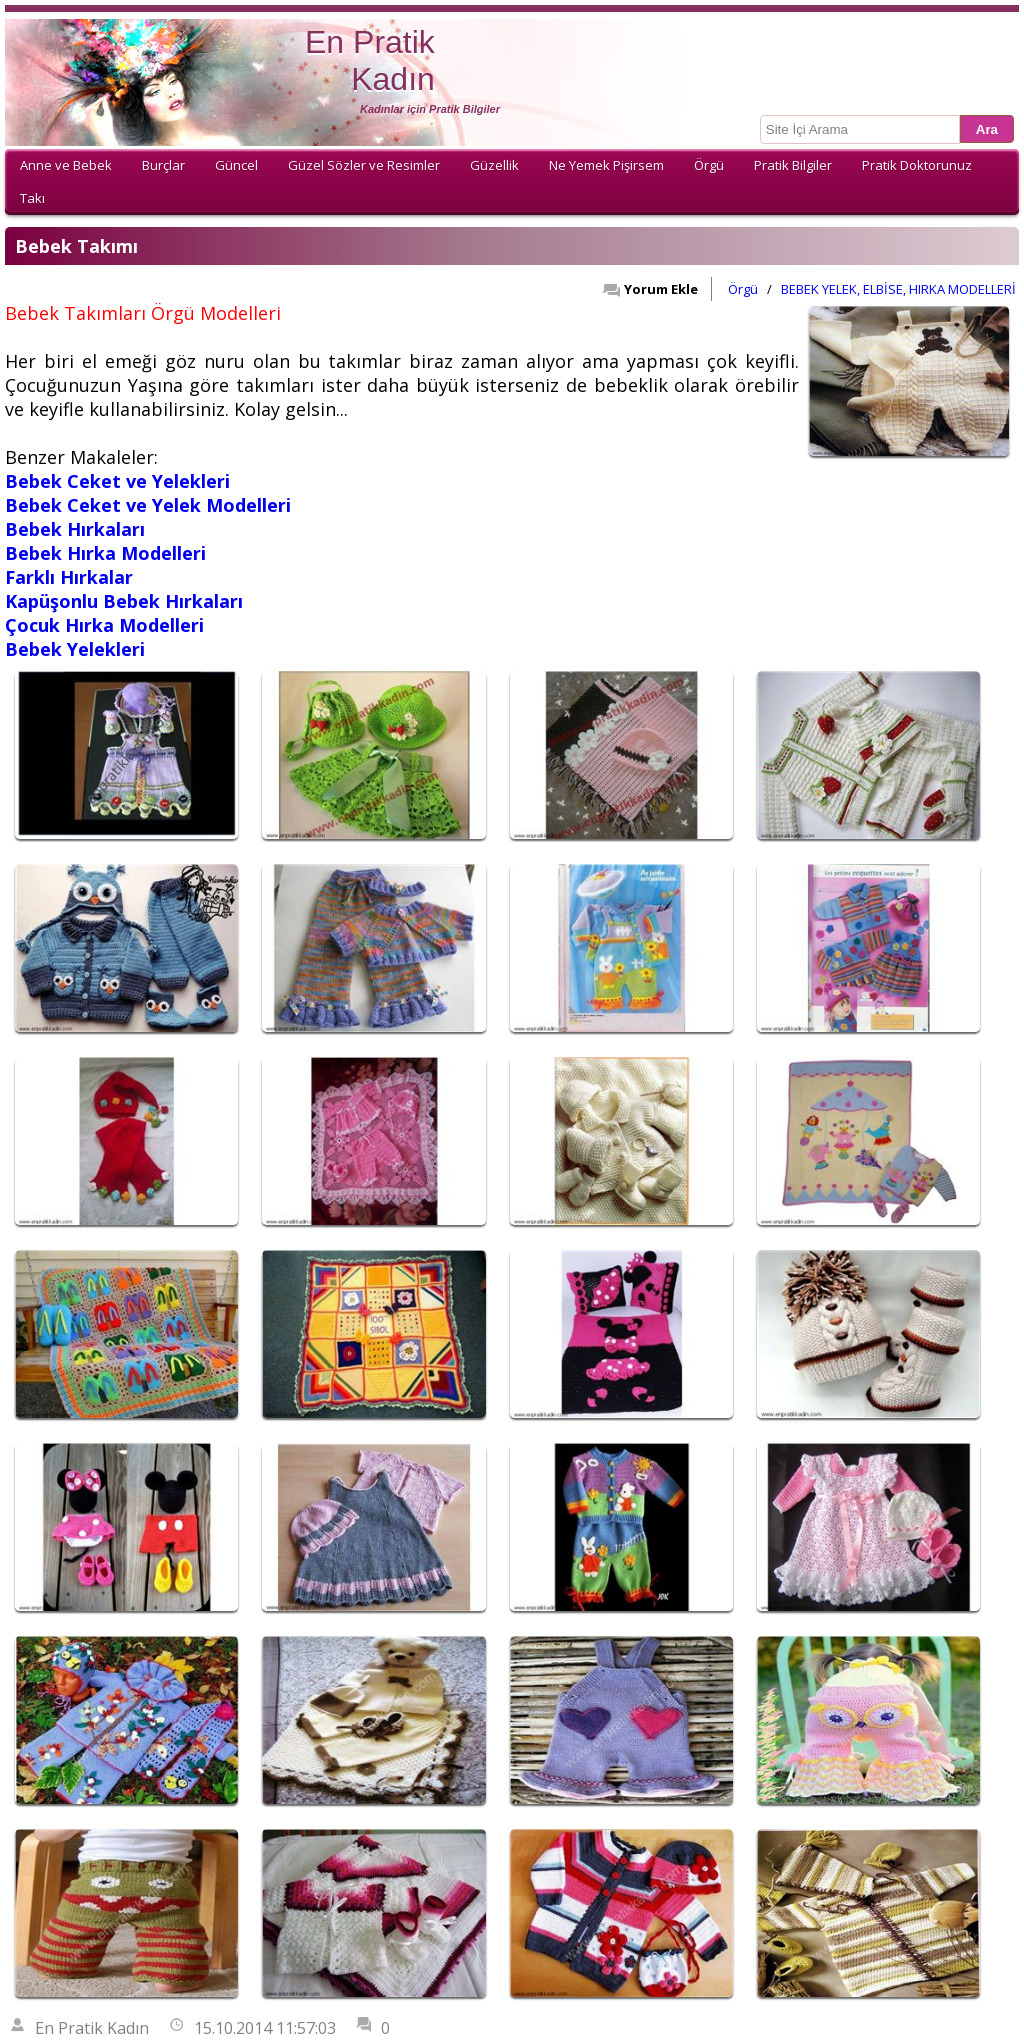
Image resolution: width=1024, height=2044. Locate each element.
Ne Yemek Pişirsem (606, 165)
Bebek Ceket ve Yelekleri (117, 481)
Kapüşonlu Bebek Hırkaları (124, 601)
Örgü (709, 165)
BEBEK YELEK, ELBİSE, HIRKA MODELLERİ (898, 289)
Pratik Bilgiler (793, 165)
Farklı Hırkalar (69, 577)
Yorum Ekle (650, 289)
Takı (32, 198)
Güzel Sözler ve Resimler (364, 165)
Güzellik (494, 165)
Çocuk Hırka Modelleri (104, 625)
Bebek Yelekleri (75, 649)
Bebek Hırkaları (75, 529)
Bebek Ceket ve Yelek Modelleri (148, 505)
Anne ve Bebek (66, 165)
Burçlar (163, 165)
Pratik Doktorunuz (917, 165)
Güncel (236, 165)
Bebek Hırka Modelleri (105, 553)
